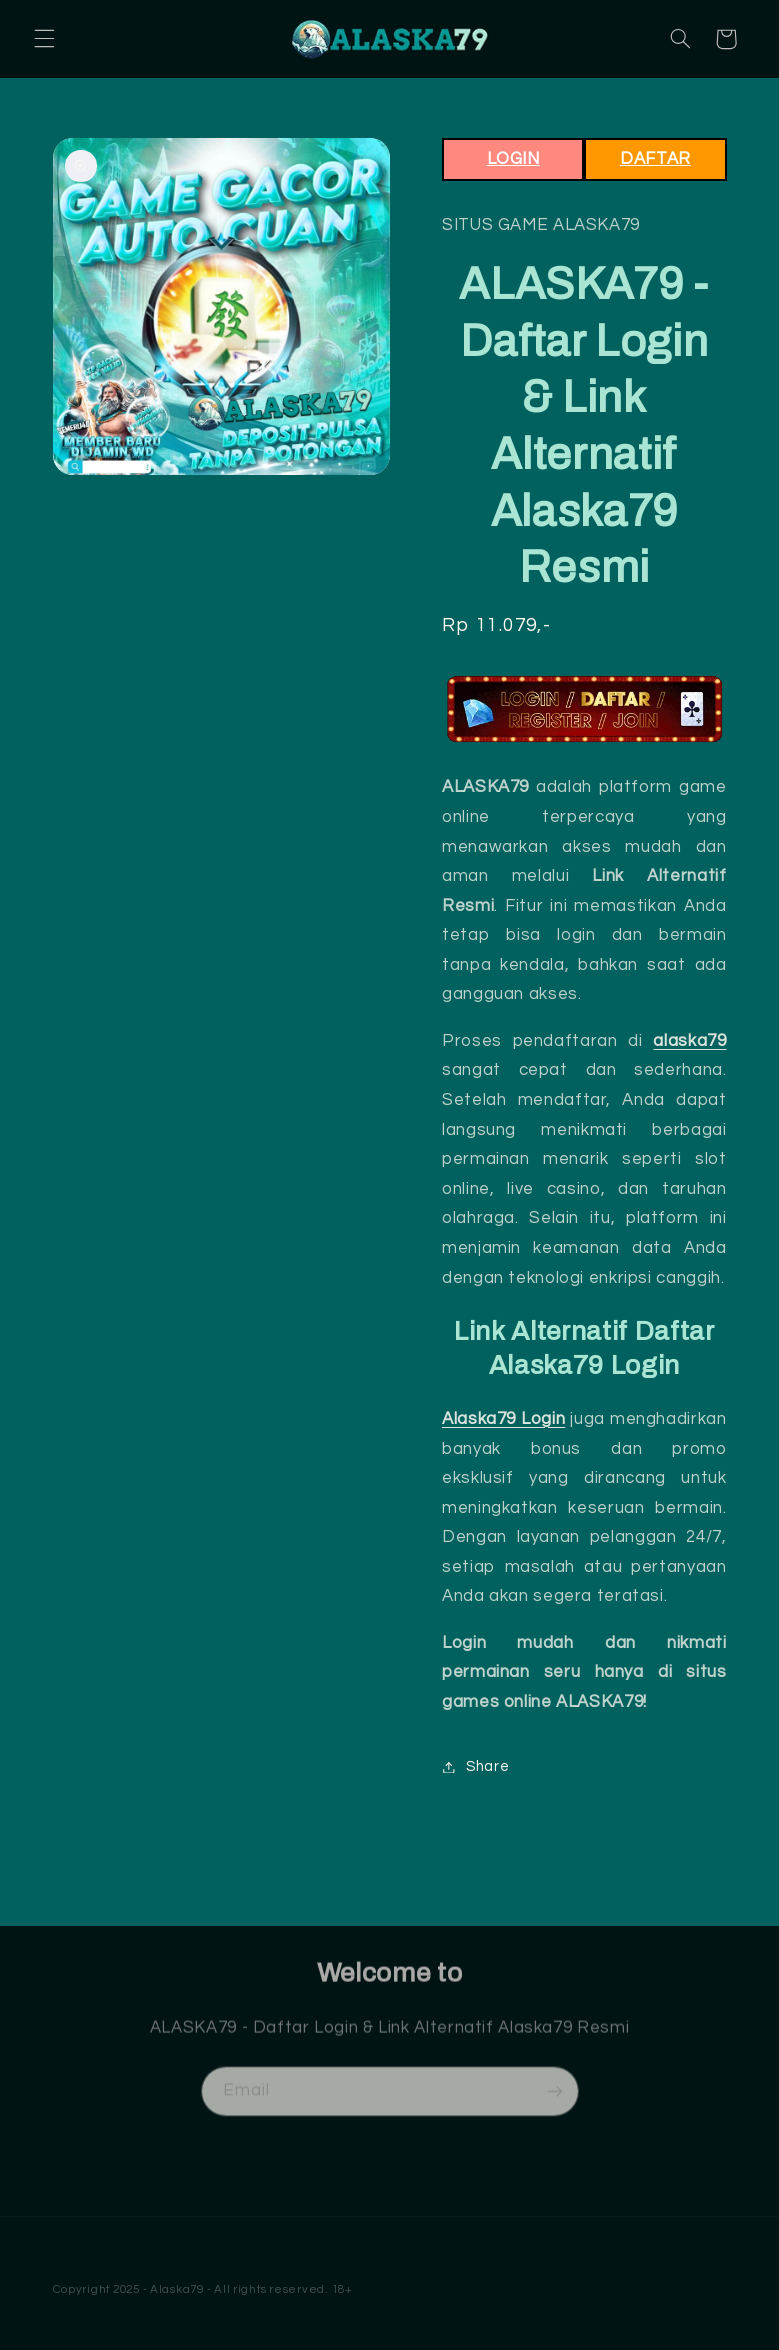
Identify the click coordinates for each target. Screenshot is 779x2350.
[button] (44, 39)
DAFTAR (655, 159)
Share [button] (475, 1766)
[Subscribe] (554, 2101)
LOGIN (513, 159)
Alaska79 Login (503, 1419)
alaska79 (689, 1041)
